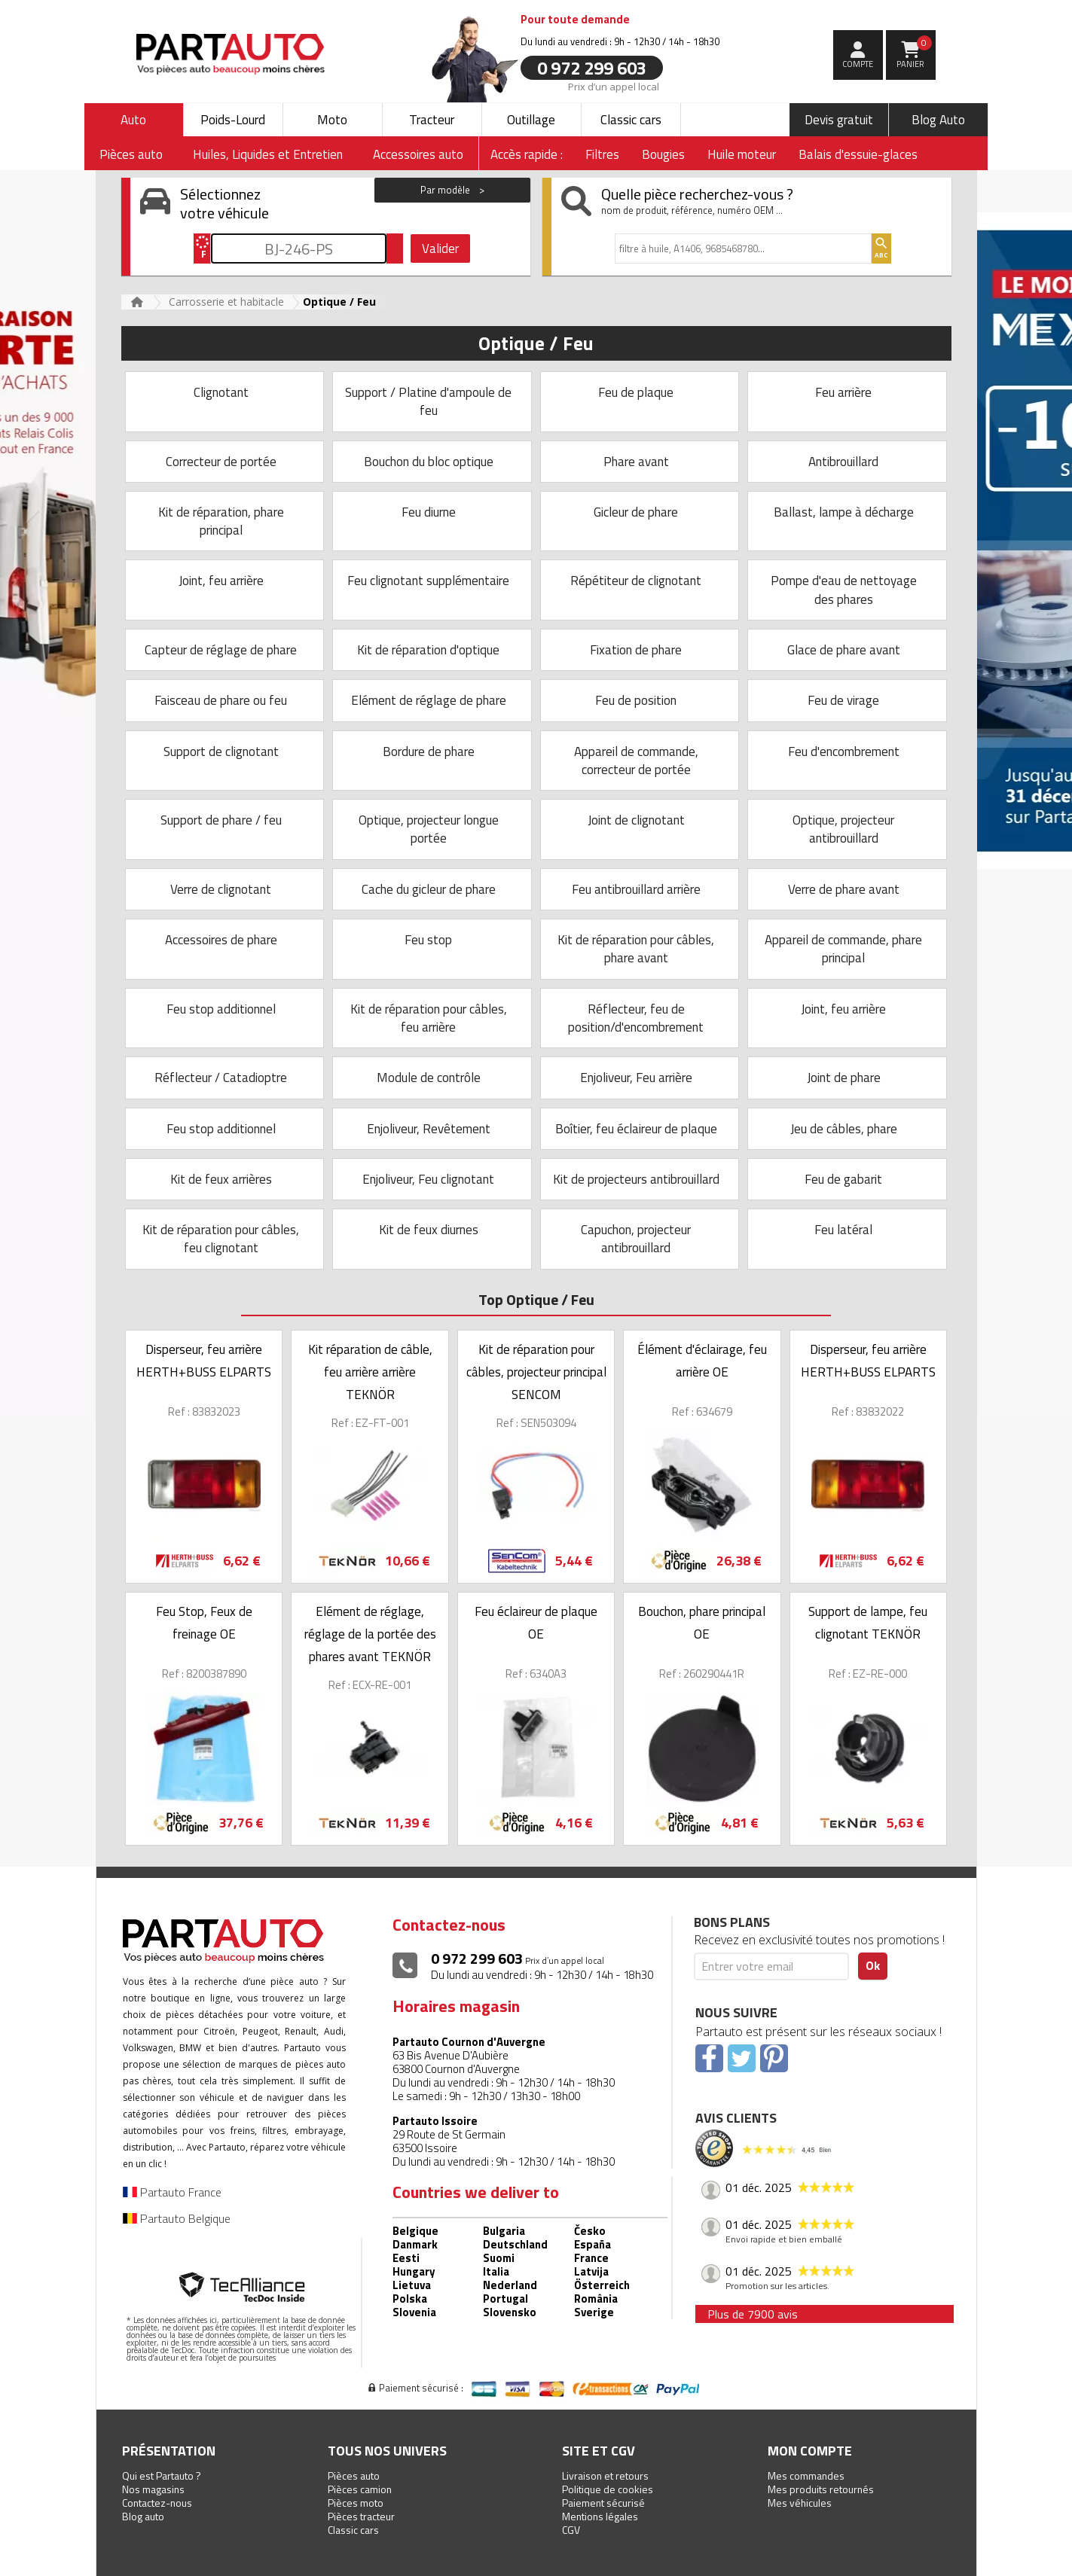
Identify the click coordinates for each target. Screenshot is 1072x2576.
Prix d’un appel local (613, 86)
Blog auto (143, 2516)
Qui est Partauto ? (161, 2475)
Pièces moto (355, 2502)
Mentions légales (600, 2516)
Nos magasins (153, 2489)
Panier (914, 52)
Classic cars (630, 120)
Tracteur (431, 120)
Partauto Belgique (177, 2218)
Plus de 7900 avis (752, 2314)
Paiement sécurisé (603, 2502)
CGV (571, 2530)
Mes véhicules (800, 2502)
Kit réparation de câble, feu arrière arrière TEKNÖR (370, 1372)
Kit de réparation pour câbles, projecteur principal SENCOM (536, 1372)
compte (857, 64)
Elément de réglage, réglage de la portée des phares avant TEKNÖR (370, 1634)
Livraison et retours (605, 2475)
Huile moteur (741, 154)
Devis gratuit (839, 120)
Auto (133, 120)
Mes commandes (806, 2475)
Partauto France (172, 2192)
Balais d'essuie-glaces (858, 154)
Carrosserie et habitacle (226, 301)
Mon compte (810, 2450)
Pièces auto (354, 2475)
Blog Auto (938, 120)
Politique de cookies (607, 2489)
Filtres (602, 154)
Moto (332, 120)
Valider (440, 248)
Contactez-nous (157, 2502)
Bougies (663, 154)
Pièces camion (360, 2489)
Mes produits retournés (821, 2489)
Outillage (531, 120)
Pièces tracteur (361, 2516)
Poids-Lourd (232, 120)
